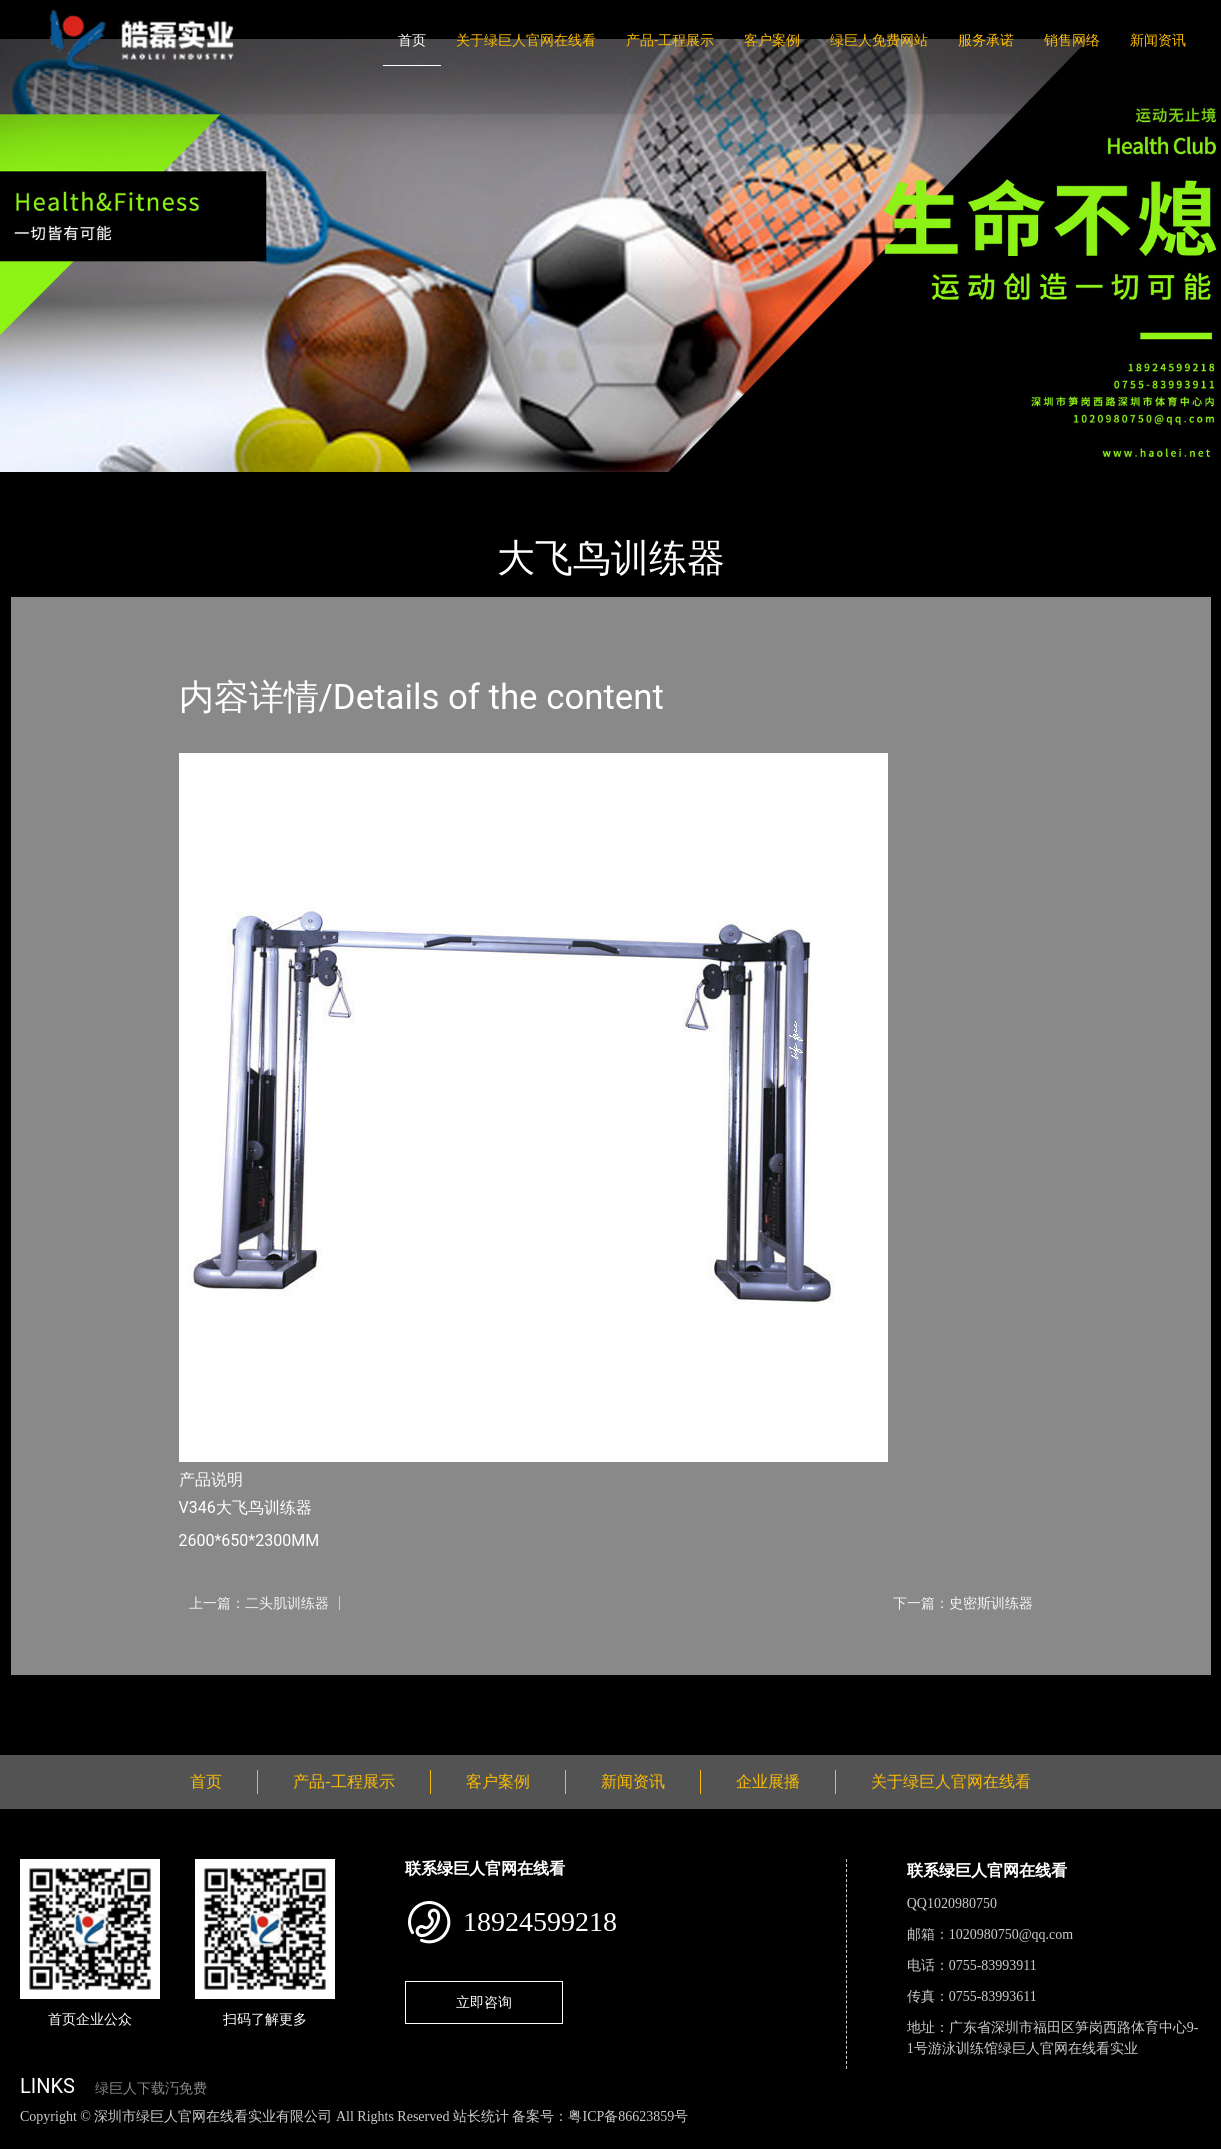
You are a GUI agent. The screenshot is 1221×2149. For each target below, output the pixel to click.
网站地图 (30, 2137)
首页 (412, 40)
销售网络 (1072, 40)
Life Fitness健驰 (253, 485)
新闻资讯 (1158, 40)
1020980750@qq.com (1011, 1934)
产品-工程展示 (670, 40)
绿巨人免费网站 (879, 40)
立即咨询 (484, 2002)
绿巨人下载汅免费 (151, 2088)
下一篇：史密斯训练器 (963, 1603)
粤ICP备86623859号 (628, 2116)
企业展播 (768, 1781)
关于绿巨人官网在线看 (526, 40)
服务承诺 (986, 40)
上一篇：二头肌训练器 (259, 1603)
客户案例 (772, 40)
